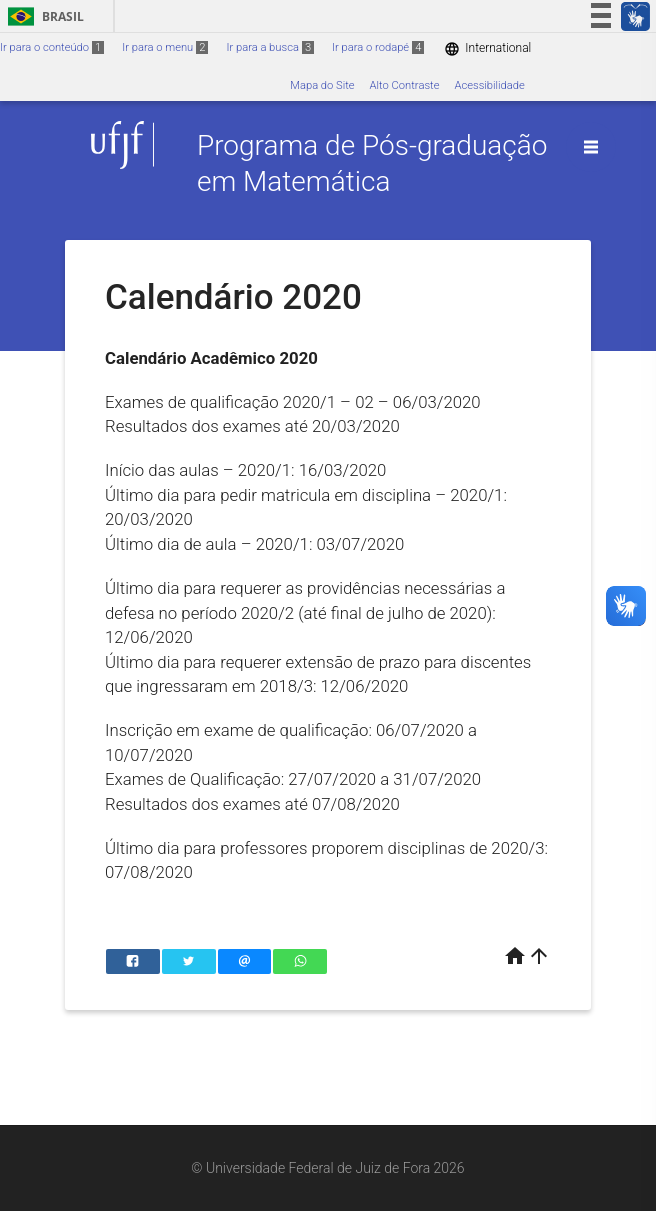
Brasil (42, 16)
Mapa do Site (322, 85)
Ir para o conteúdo (52, 47)
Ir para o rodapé (378, 47)
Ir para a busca (270, 47)
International (487, 48)
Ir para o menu (165, 47)
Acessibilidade (489, 85)
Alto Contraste (405, 85)
